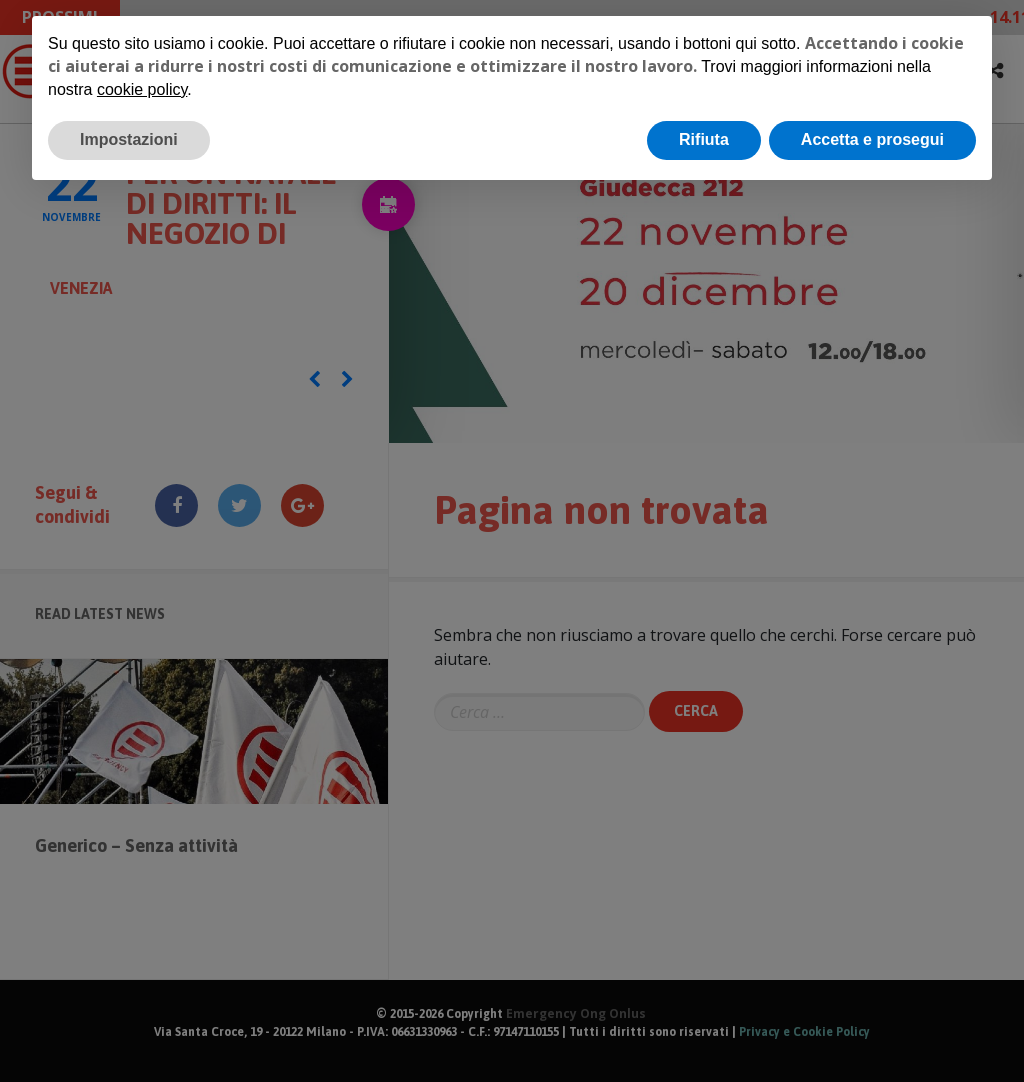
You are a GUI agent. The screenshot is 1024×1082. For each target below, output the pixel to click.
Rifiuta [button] (704, 139)
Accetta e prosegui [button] (872, 139)
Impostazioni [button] (129, 139)
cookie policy (142, 89)
